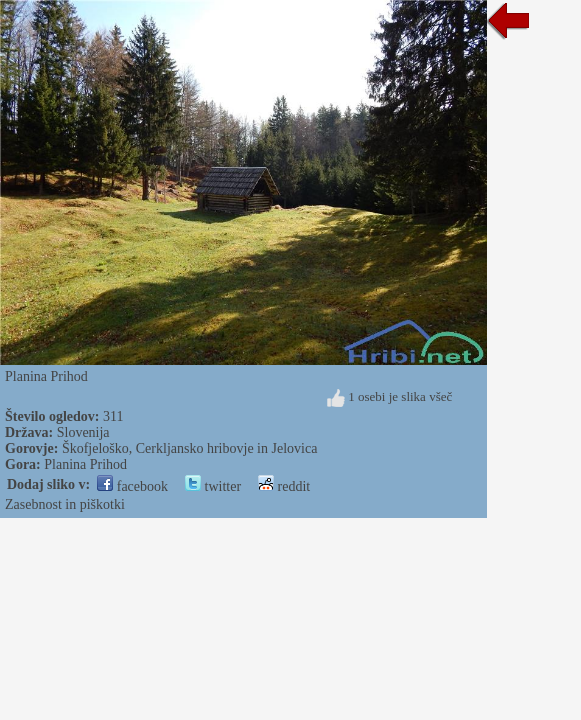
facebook (132, 486)
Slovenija (83, 432)
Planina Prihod (85, 464)
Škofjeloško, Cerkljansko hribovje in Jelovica (189, 448)
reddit (284, 486)
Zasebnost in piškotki (65, 504)
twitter (213, 486)
